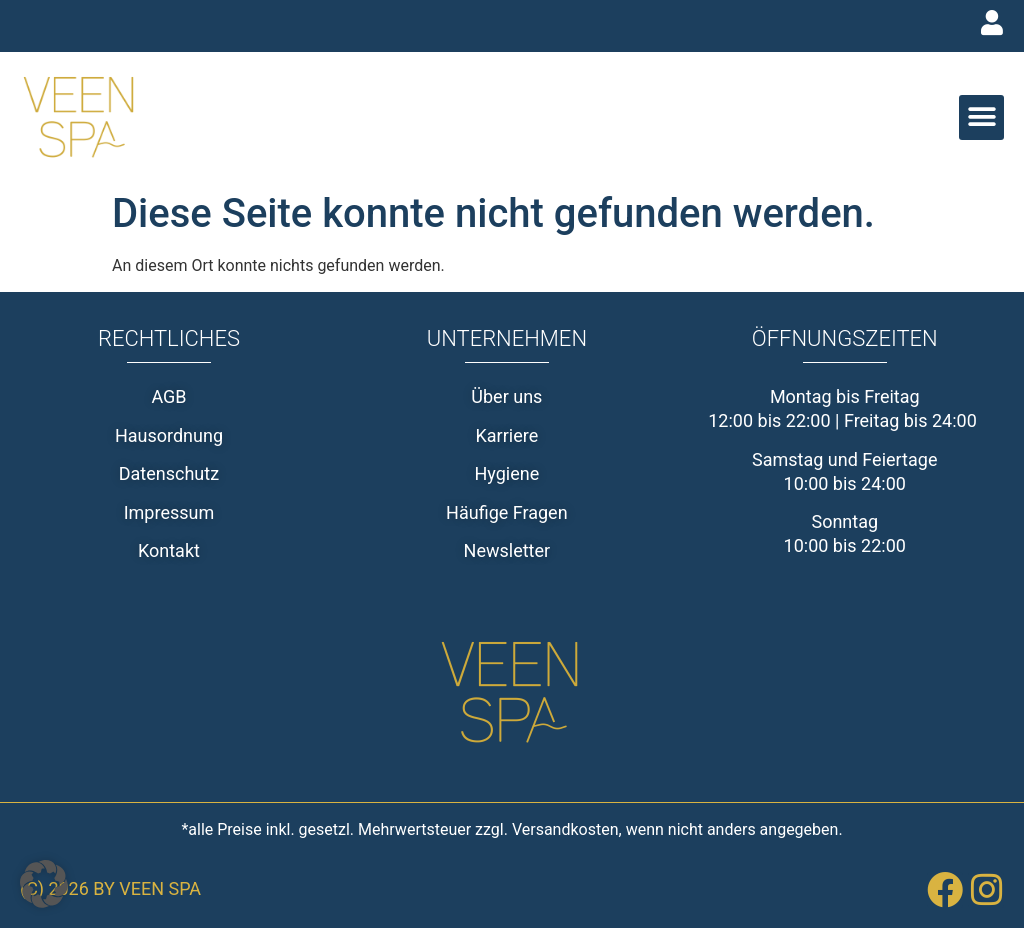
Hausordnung (169, 435)
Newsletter (507, 550)
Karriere (507, 435)
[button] (981, 117)
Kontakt (169, 550)
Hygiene (506, 473)
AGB (168, 396)
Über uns (506, 396)
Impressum (169, 512)
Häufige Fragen (507, 512)
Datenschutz (169, 473)
